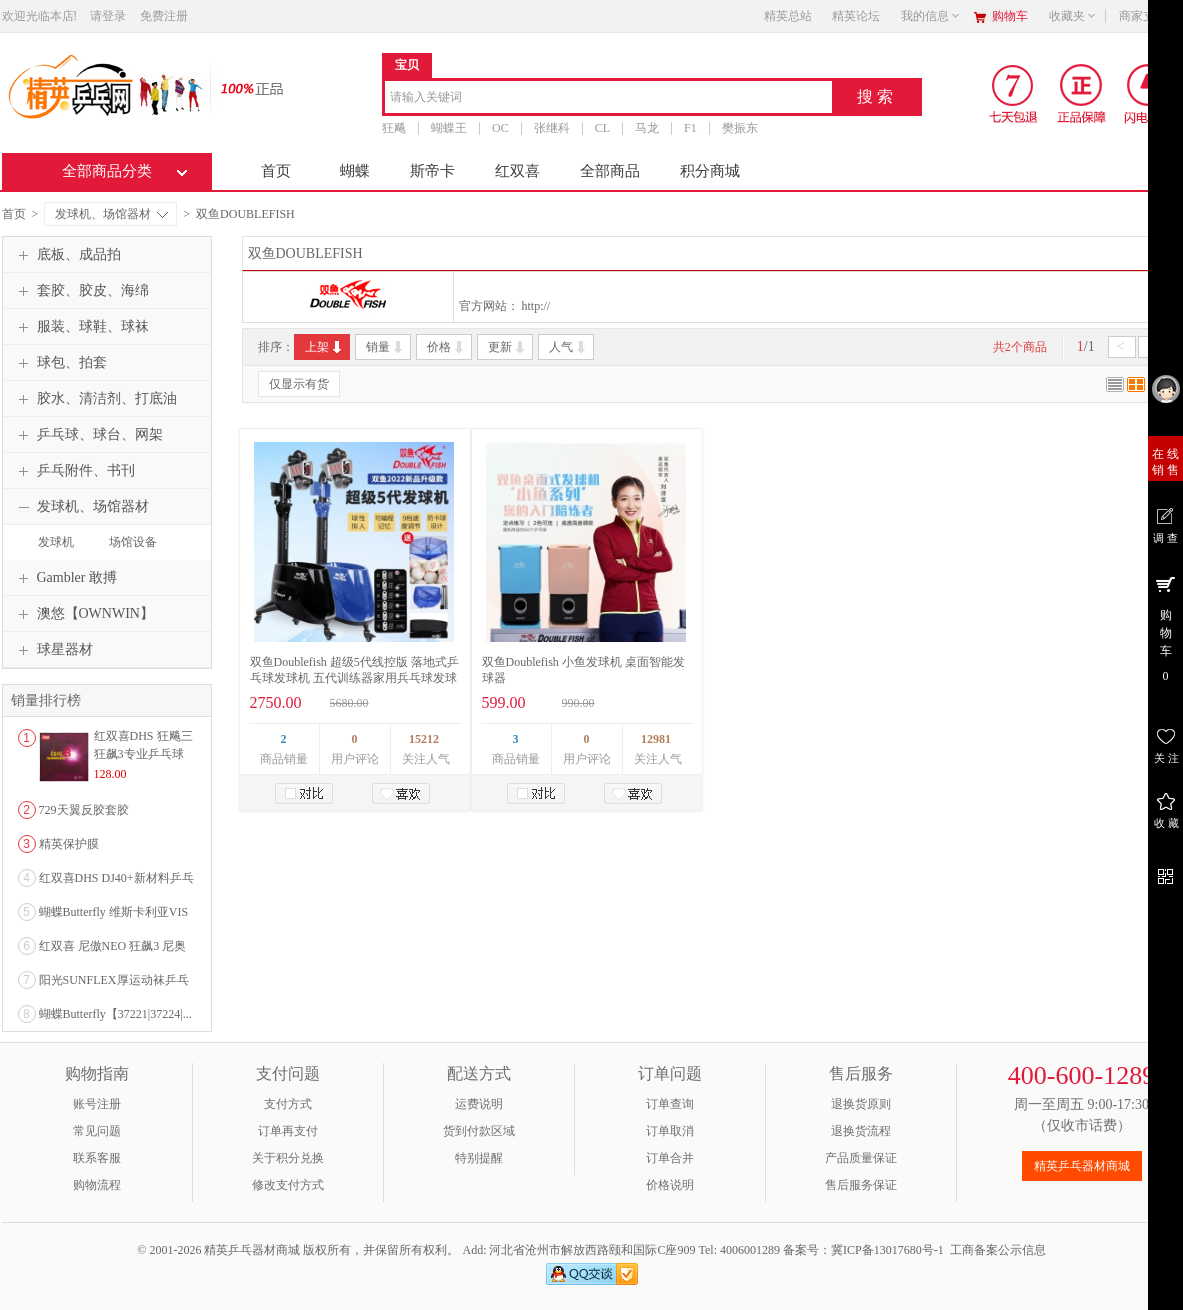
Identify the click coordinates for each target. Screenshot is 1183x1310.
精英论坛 (856, 16)
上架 (324, 347)
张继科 (551, 128)
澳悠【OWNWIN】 (83, 614)
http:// (536, 306)
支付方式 (288, 1104)
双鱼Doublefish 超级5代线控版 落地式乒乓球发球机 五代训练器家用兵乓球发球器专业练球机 (354, 678)
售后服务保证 (861, 1185)
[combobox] (608, 98)
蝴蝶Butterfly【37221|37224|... (115, 1014)
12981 (656, 739)
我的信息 (931, 16)
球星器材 (53, 650)
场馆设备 (133, 542)
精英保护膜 (69, 844)
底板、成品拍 (67, 255)
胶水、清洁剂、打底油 (95, 399)
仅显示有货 (299, 384)
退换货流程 (861, 1131)
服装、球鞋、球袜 (81, 327)
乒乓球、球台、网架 (88, 435)
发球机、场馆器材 (111, 214)
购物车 (1010, 16)
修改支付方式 (288, 1185)
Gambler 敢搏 (65, 578)
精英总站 (788, 16)
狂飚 (394, 128)
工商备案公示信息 (998, 1250)
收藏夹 (1073, 16)
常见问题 (97, 1131)
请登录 (108, 16)
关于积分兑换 (288, 1158)
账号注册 (97, 1104)
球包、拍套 (60, 363)
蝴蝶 (355, 171)
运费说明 (479, 1104)
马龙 (647, 128)
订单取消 (670, 1131)
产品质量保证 (861, 1158)
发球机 (56, 542)
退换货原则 (861, 1104)
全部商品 (610, 171)
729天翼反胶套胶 (84, 810)
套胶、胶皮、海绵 (81, 291)
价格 (446, 347)
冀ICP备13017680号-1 (887, 1250)
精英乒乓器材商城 (1082, 1166)
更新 (507, 347)
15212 (424, 739)
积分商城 (710, 171)
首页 (276, 171)
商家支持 (1149, 16)
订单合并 (670, 1158)
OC (500, 128)
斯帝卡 (432, 171)
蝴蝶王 (449, 128)
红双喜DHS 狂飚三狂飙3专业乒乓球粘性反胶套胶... (143, 754)
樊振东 (739, 128)
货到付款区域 (479, 1131)
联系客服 (97, 1158)
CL (601, 128)
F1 (690, 128)
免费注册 (164, 16)
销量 (385, 347)
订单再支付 (288, 1131)
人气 (568, 347)
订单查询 (670, 1104)
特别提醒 (479, 1158)
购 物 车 (1165, 628)
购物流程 (97, 1185)
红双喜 (517, 171)
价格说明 (670, 1185)
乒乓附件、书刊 (74, 471)
